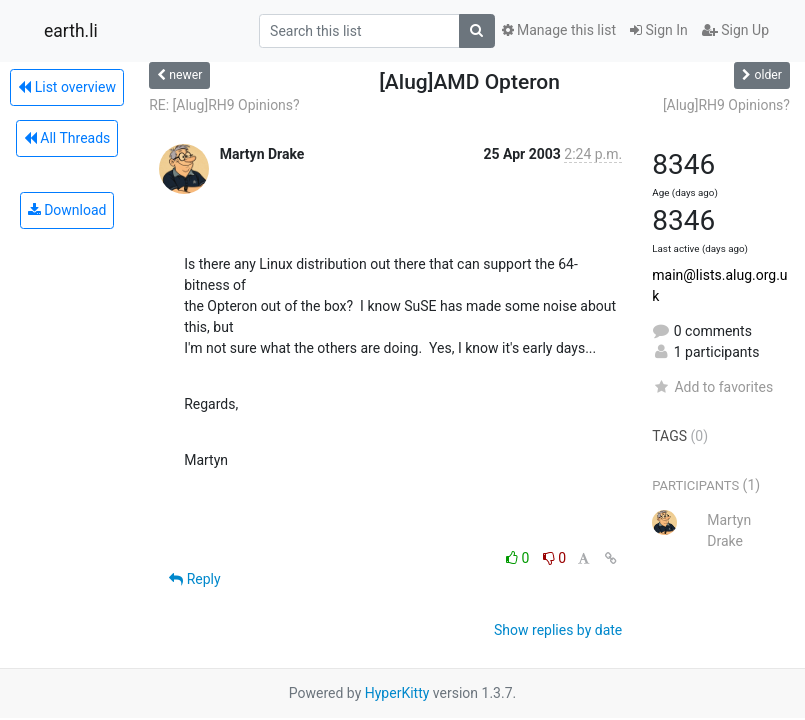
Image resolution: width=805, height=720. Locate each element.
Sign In (659, 30)
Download (67, 210)
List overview (67, 87)
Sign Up (735, 30)
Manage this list (559, 30)
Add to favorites (712, 387)
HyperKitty (397, 693)
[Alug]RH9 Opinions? (726, 105)
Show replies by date (558, 630)
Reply (194, 579)
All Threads (67, 138)
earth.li (71, 31)
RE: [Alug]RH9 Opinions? (224, 105)
